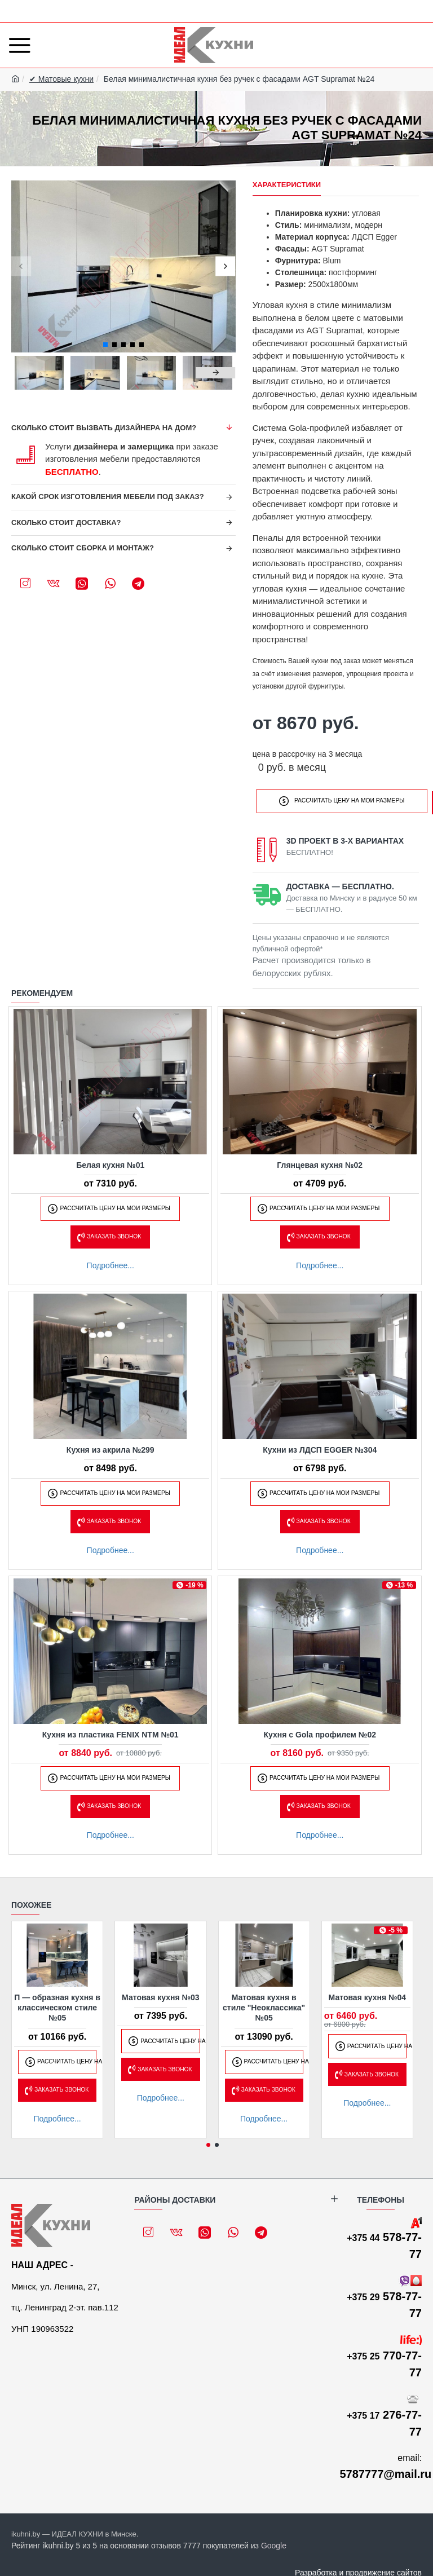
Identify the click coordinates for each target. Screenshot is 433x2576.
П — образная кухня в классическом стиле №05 (57, 2004)
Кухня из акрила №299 (110, 1447)
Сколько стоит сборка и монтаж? (82, 548)
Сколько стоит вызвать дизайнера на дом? (103, 428)
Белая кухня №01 (110, 1162)
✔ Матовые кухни (61, 78)
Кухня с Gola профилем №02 (319, 1731)
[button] (21, 266)
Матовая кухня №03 (161, 1994)
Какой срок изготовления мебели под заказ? (107, 496)
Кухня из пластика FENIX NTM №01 (110, 1731)
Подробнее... (110, 1262)
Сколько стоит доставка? (66, 522)
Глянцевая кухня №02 (320, 1162)
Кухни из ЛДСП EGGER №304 (320, 1447)
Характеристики (287, 184)
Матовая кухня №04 (368, 1994)
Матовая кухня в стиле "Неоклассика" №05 (264, 2004)
